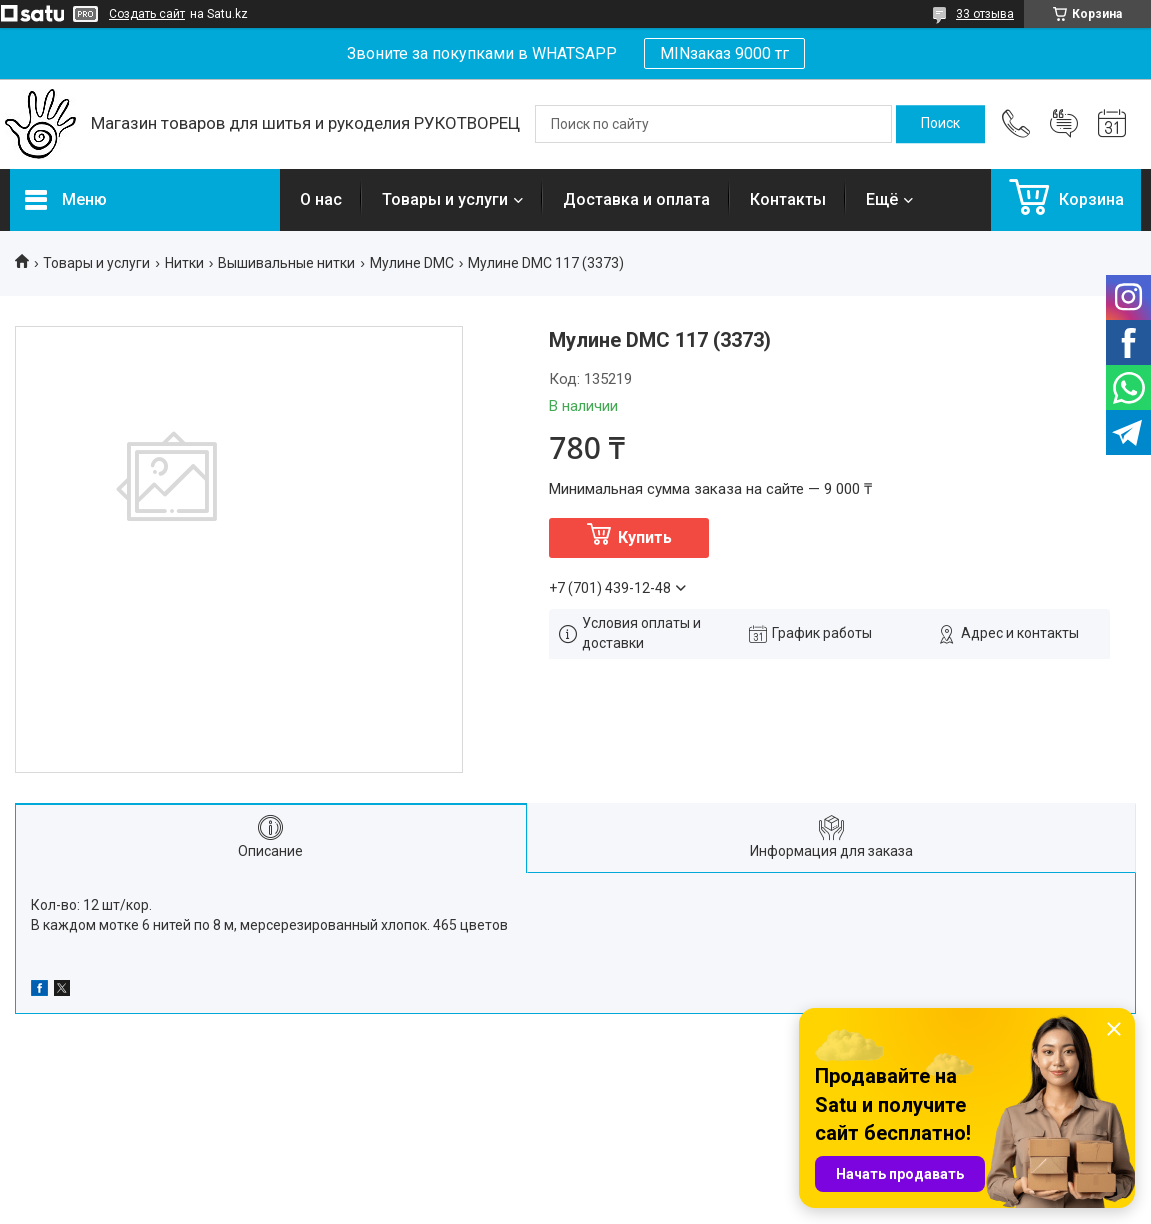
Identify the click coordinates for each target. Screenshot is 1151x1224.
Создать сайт (147, 14)
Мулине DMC (412, 263)
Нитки (184, 263)
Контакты (788, 199)
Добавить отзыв (1064, 124)
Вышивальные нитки (286, 263)
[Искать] (940, 124)
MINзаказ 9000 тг (724, 53)
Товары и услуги (445, 199)
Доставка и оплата (636, 199)
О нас (321, 199)
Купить (645, 537)
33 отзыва (985, 14)
